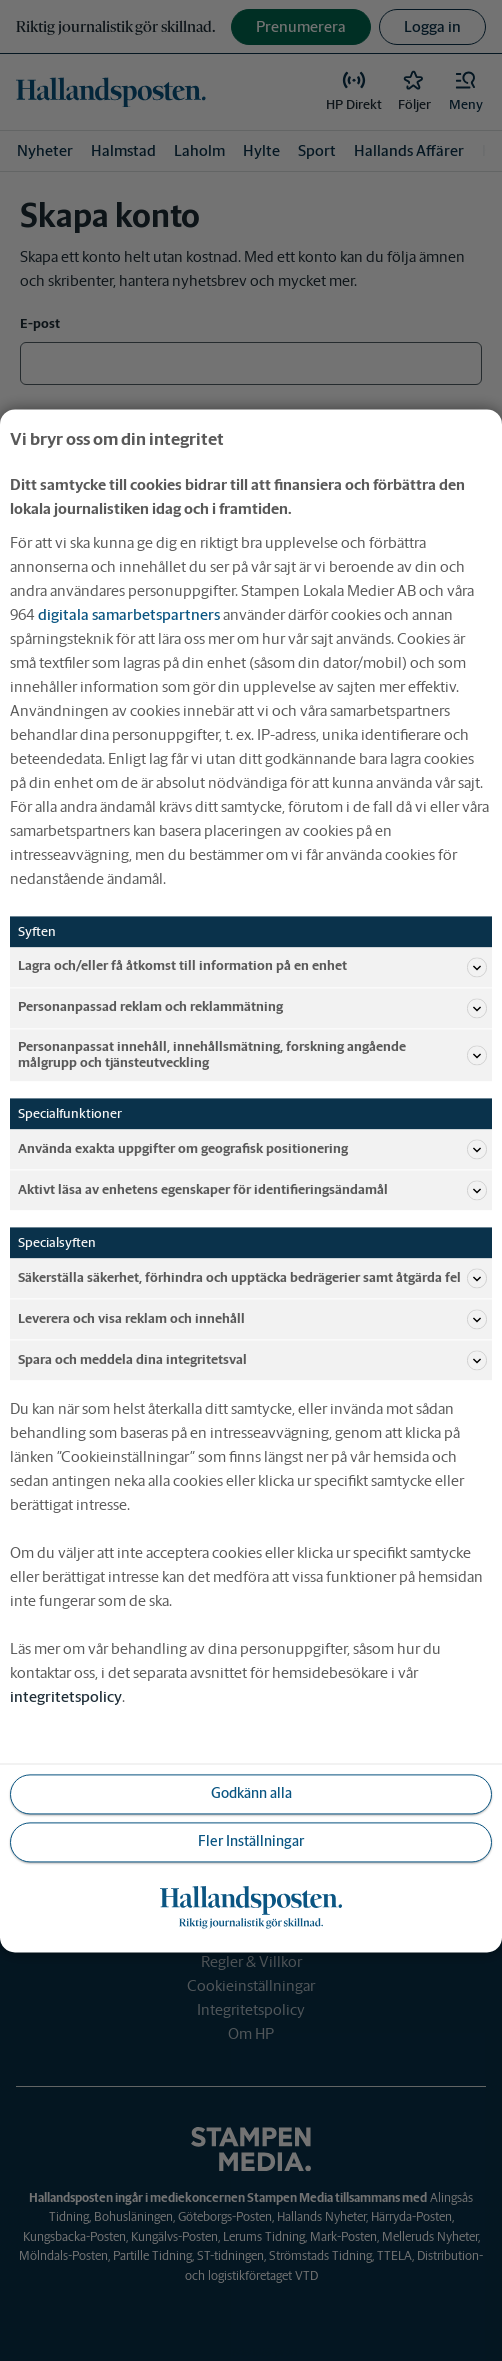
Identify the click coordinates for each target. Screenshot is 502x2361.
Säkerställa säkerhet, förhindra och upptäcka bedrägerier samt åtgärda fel (252, 1278)
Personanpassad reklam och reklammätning (252, 1008)
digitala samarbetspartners (129, 614)
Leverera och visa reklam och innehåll (252, 1319)
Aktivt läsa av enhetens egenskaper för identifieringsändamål (252, 1190)
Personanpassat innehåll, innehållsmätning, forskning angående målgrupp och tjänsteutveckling (252, 1054)
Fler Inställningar (251, 1841)
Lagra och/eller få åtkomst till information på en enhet (252, 967)
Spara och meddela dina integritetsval (252, 1360)
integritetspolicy (66, 1696)
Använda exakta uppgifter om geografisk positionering (252, 1149)
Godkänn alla (251, 1793)
